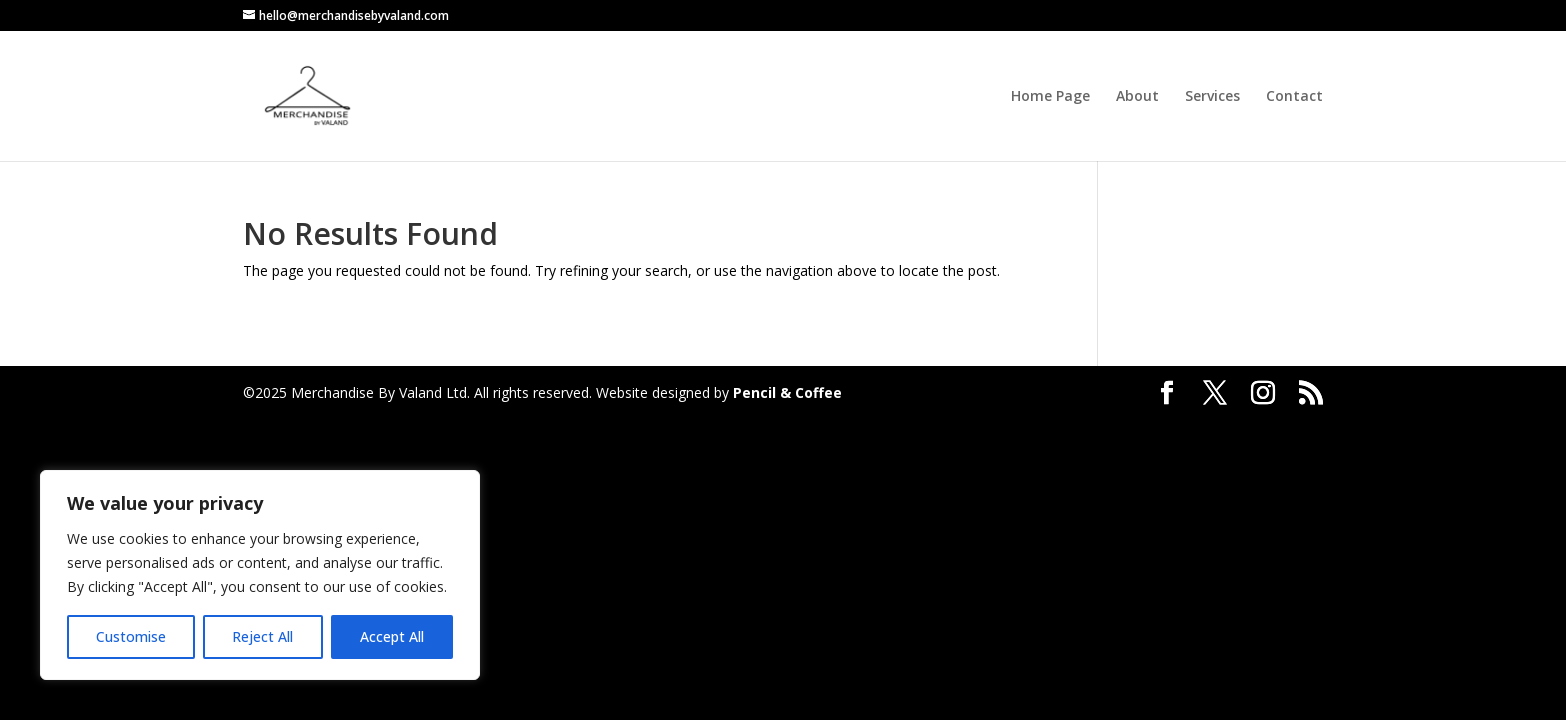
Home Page (1050, 97)
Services (1212, 97)
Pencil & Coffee (787, 392)
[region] (260, 575)
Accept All (392, 636)
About (1137, 97)
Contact (1294, 97)
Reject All (262, 636)
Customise (131, 636)
